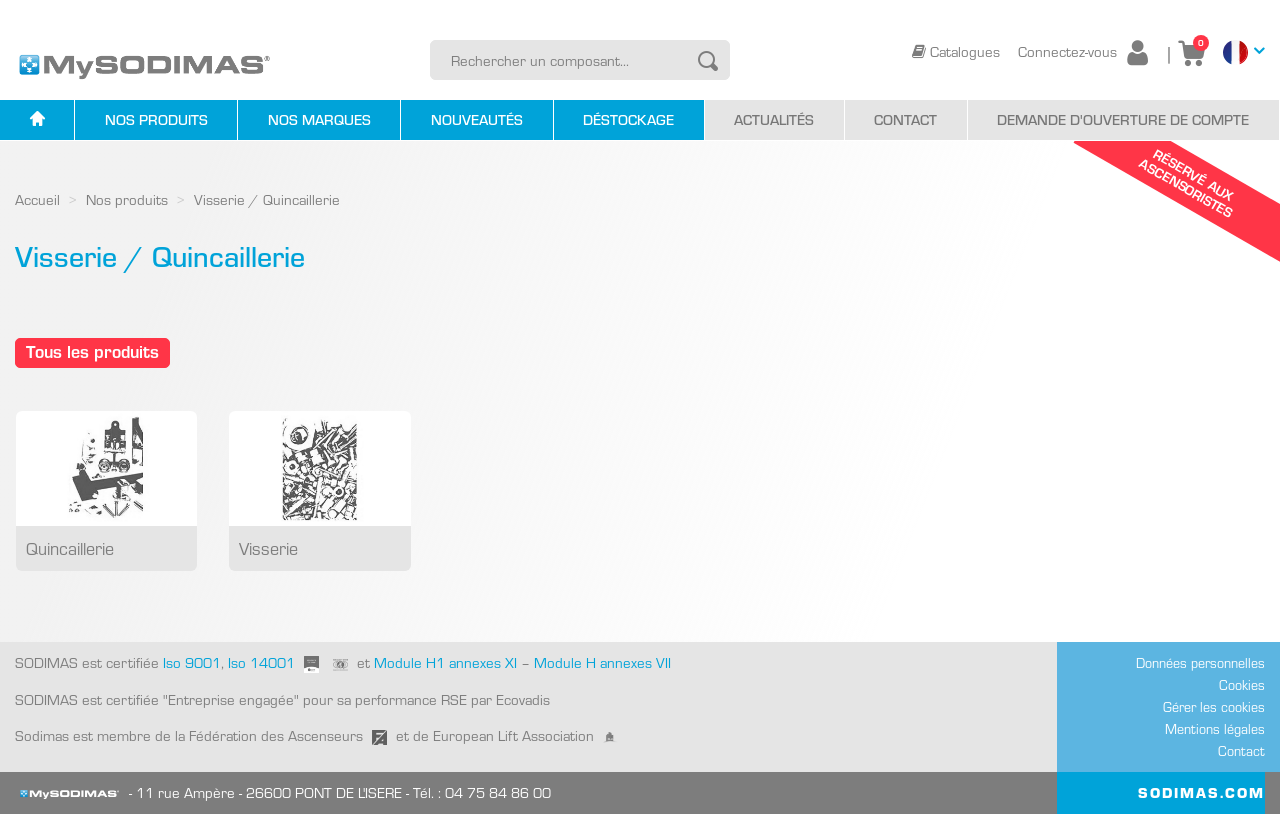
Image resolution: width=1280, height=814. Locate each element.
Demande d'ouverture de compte (1123, 119)
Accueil (37, 199)
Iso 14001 (261, 662)
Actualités (774, 119)
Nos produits (156, 119)
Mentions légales (1215, 729)
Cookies (1242, 685)
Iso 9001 (190, 662)
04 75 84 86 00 (498, 792)
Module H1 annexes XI (445, 662)
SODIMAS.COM (1201, 792)
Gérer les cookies (1214, 707)
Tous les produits (92, 351)
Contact (905, 119)
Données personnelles (1200, 663)
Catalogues (958, 51)
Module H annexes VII (602, 662)
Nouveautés (477, 119)
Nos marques (319, 119)
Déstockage (628, 119)
